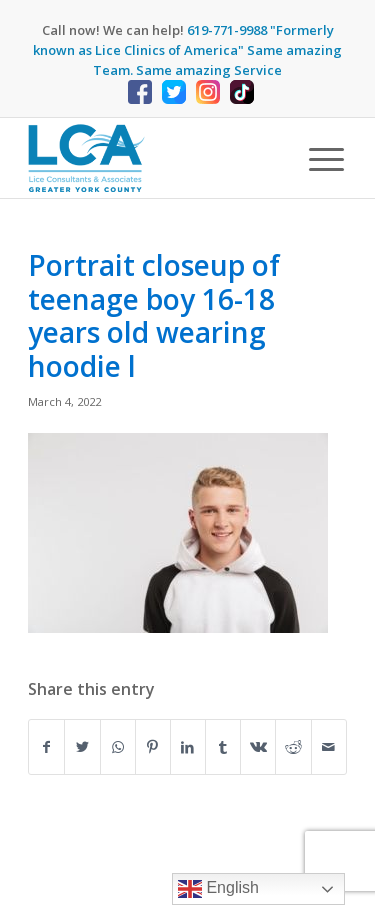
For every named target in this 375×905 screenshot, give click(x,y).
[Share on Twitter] (82, 747)
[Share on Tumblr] (223, 747)
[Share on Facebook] (46, 747)
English (218, 889)
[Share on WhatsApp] (118, 747)
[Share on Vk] (258, 747)
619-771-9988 (227, 30)
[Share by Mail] (329, 747)
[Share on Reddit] (293, 747)
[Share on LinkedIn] (188, 747)
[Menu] (316, 158)
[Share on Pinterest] (153, 747)
